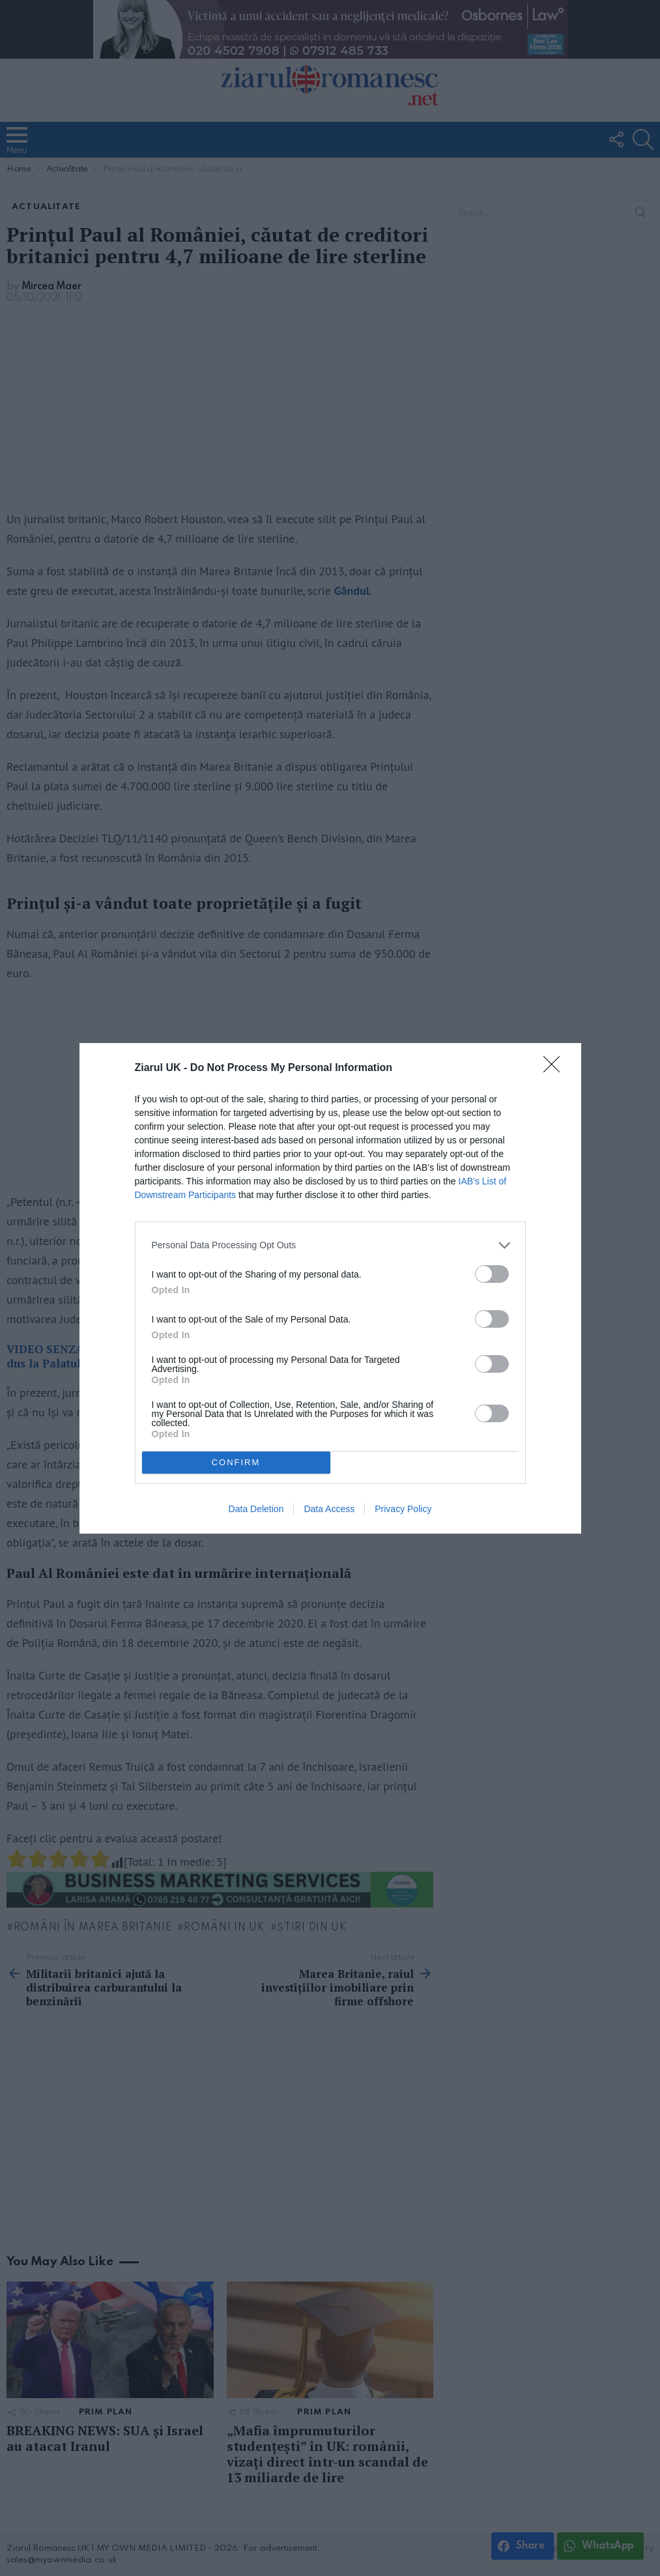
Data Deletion (256, 1509)
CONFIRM (236, 1462)
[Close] (555, 1068)
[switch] (492, 1274)
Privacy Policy (403, 1509)
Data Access (329, 1509)
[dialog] (330, 1288)
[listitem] (330, 1245)
